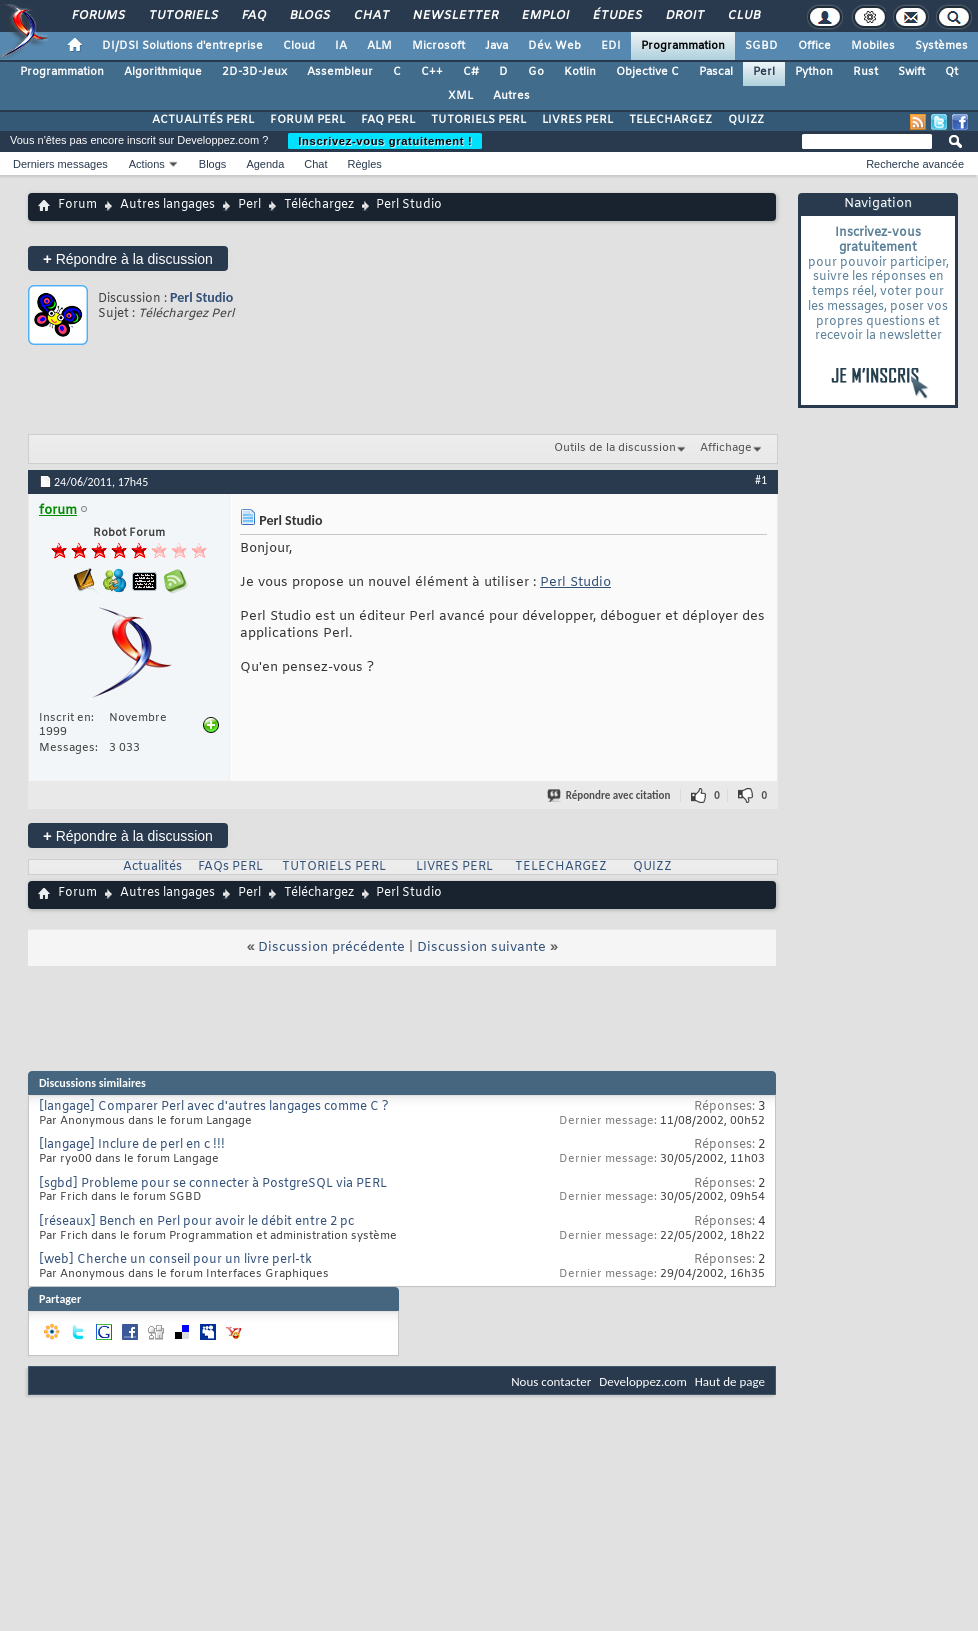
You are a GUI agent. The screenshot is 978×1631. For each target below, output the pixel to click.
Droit (684, 16)
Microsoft (438, 46)
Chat (370, 16)
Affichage (726, 448)
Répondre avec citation (610, 795)
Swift (911, 72)
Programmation (683, 46)
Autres (511, 96)
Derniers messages (60, 164)
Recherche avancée (915, 164)
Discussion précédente (331, 947)
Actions (147, 164)
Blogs (309, 16)
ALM (379, 46)
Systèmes (941, 46)
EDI (611, 46)
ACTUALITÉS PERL (203, 120)
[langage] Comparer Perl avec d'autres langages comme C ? (214, 1107)
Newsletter (454, 16)
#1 (761, 480)
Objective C (647, 72)
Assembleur (340, 72)
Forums (97, 16)
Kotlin (580, 72)
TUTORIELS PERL (478, 120)
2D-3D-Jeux (254, 72)
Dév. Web (554, 46)
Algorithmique (163, 72)
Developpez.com (643, 1381)
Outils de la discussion (615, 448)
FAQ (253, 16)
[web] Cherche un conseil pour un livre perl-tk (175, 1260)
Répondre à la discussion (128, 258)
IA (341, 46)
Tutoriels (182, 16)
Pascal (716, 72)
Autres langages (167, 205)
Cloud (299, 46)
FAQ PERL (388, 120)
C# (471, 72)
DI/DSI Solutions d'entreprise (182, 46)
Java (496, 46)
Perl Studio (201, 297)
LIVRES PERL (577, 120)
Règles (365, 164)
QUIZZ (746, 120)
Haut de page (730, 1381)
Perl (764, 72)
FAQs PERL (230, 867)
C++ (432, 72)
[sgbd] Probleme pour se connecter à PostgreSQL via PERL (213, 1184)
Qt (951, 72)
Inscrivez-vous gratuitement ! (385, 141)
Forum (77, 205)
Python (814, 72)
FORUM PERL (307, 120)
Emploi (544, 16)
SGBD (761, 46)
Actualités (152, 867)
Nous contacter (551, 1381)
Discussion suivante (481, 947)
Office (814, 46)
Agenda (265, 164)
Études (616, 16)
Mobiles (873, 46)
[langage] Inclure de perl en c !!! (132, 1145)
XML (460, 96)
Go (536, 72)
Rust (865, 72)
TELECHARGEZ (670, 120)
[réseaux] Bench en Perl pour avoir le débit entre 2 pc (196, 1222)
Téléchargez (319, 205)
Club (743, 16)
